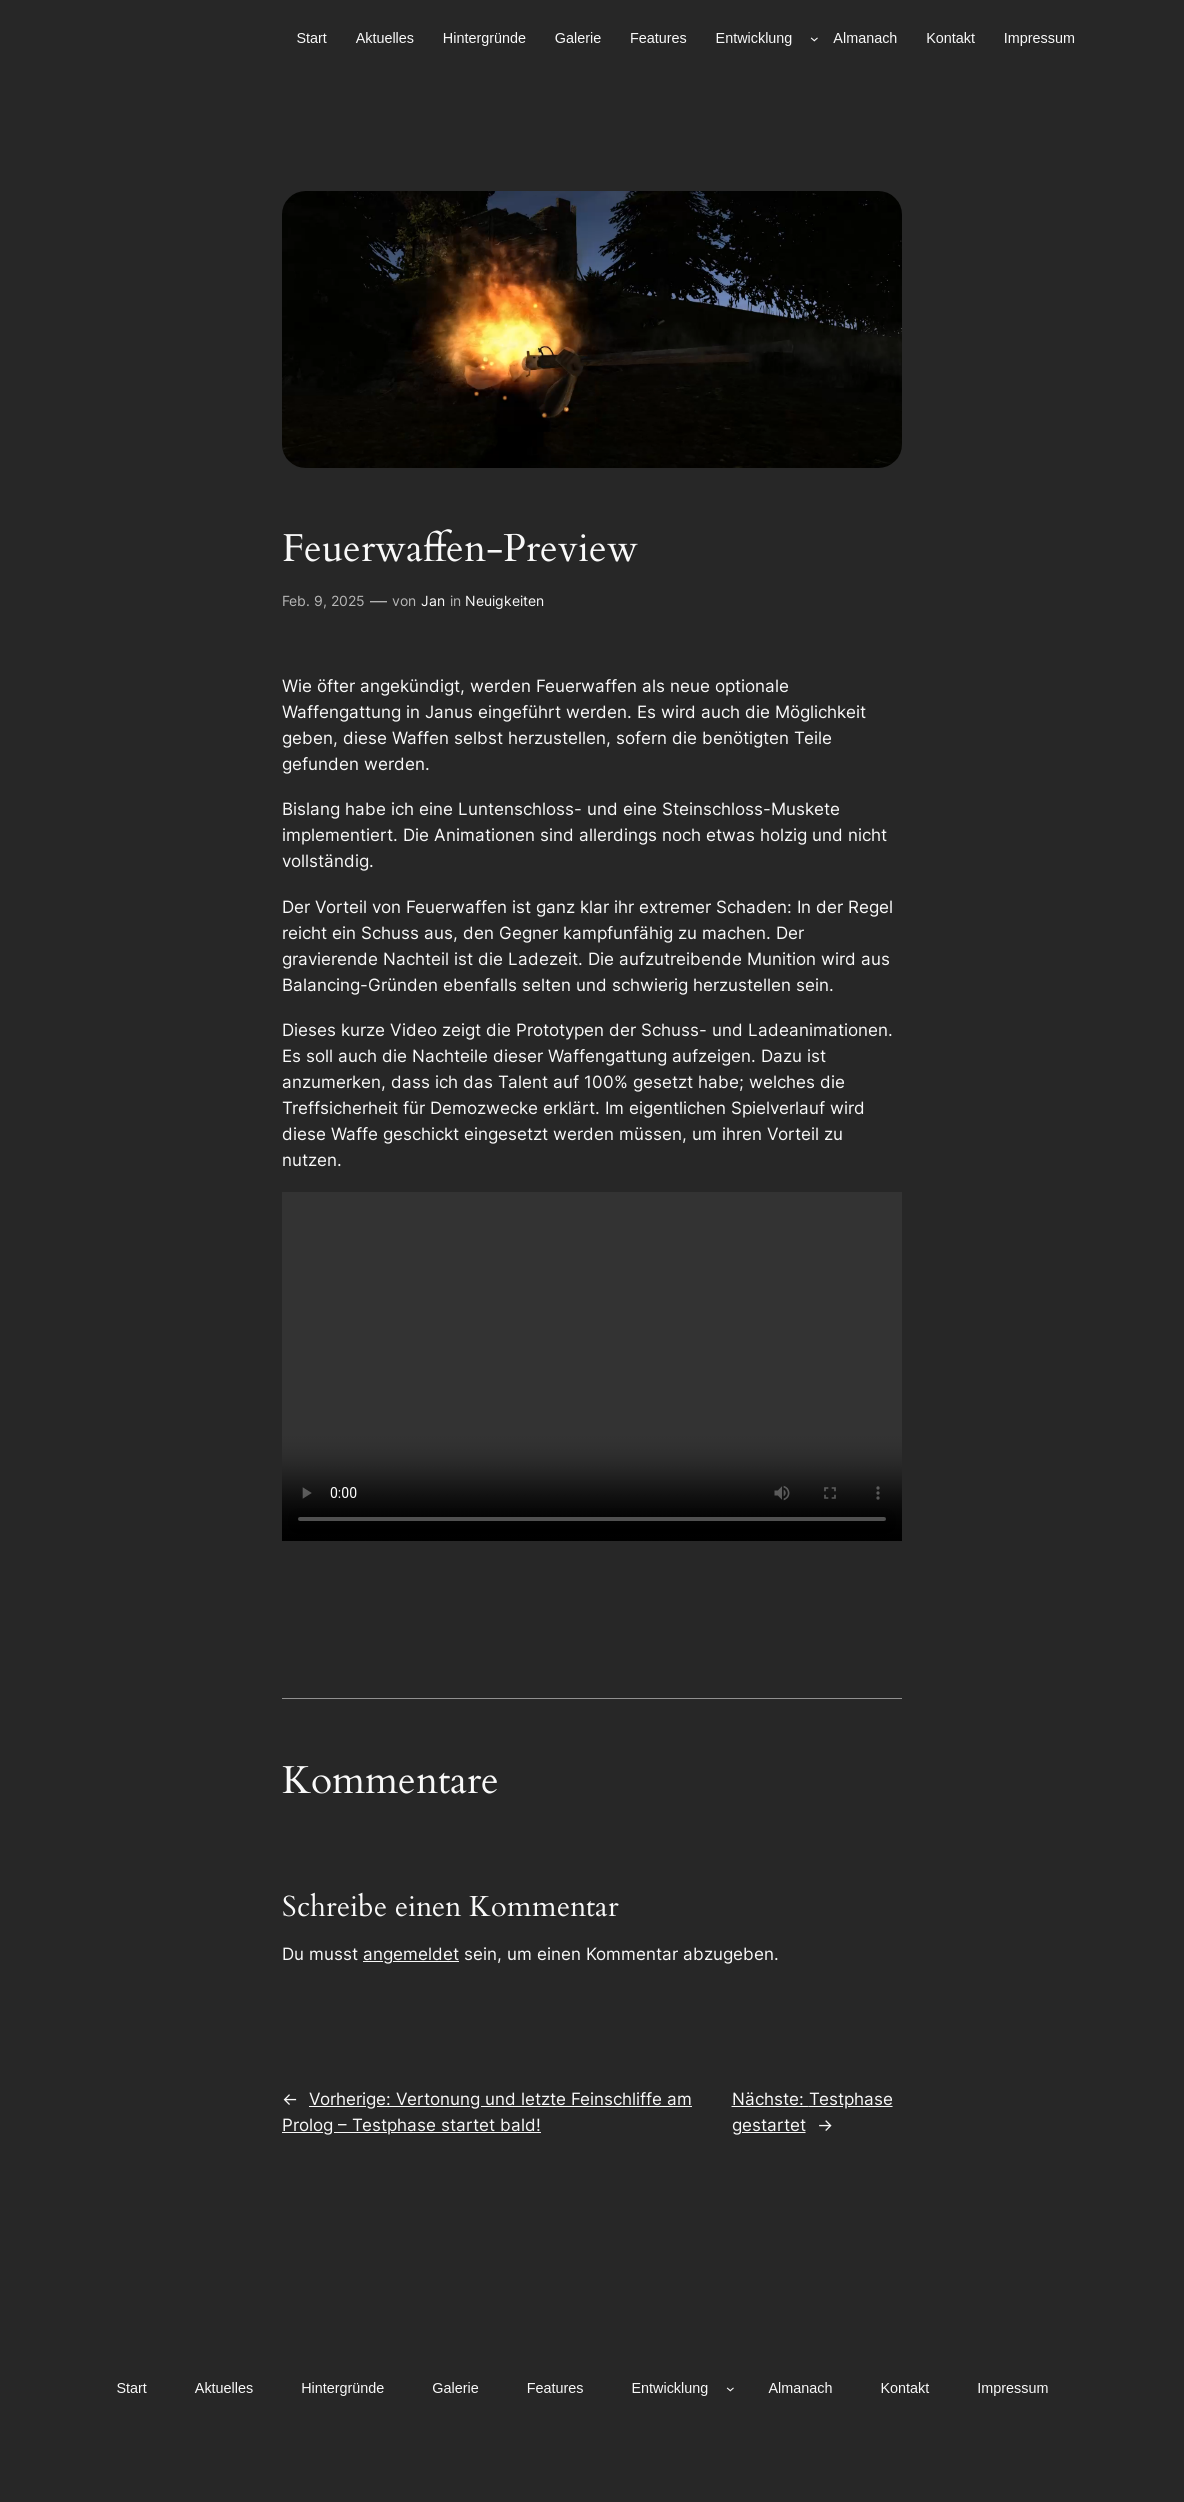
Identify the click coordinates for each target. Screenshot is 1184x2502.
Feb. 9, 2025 (323, 600)
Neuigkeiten (504, 600)
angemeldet (411, 1954)
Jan (433, 600)
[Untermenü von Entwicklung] (814, 38)
